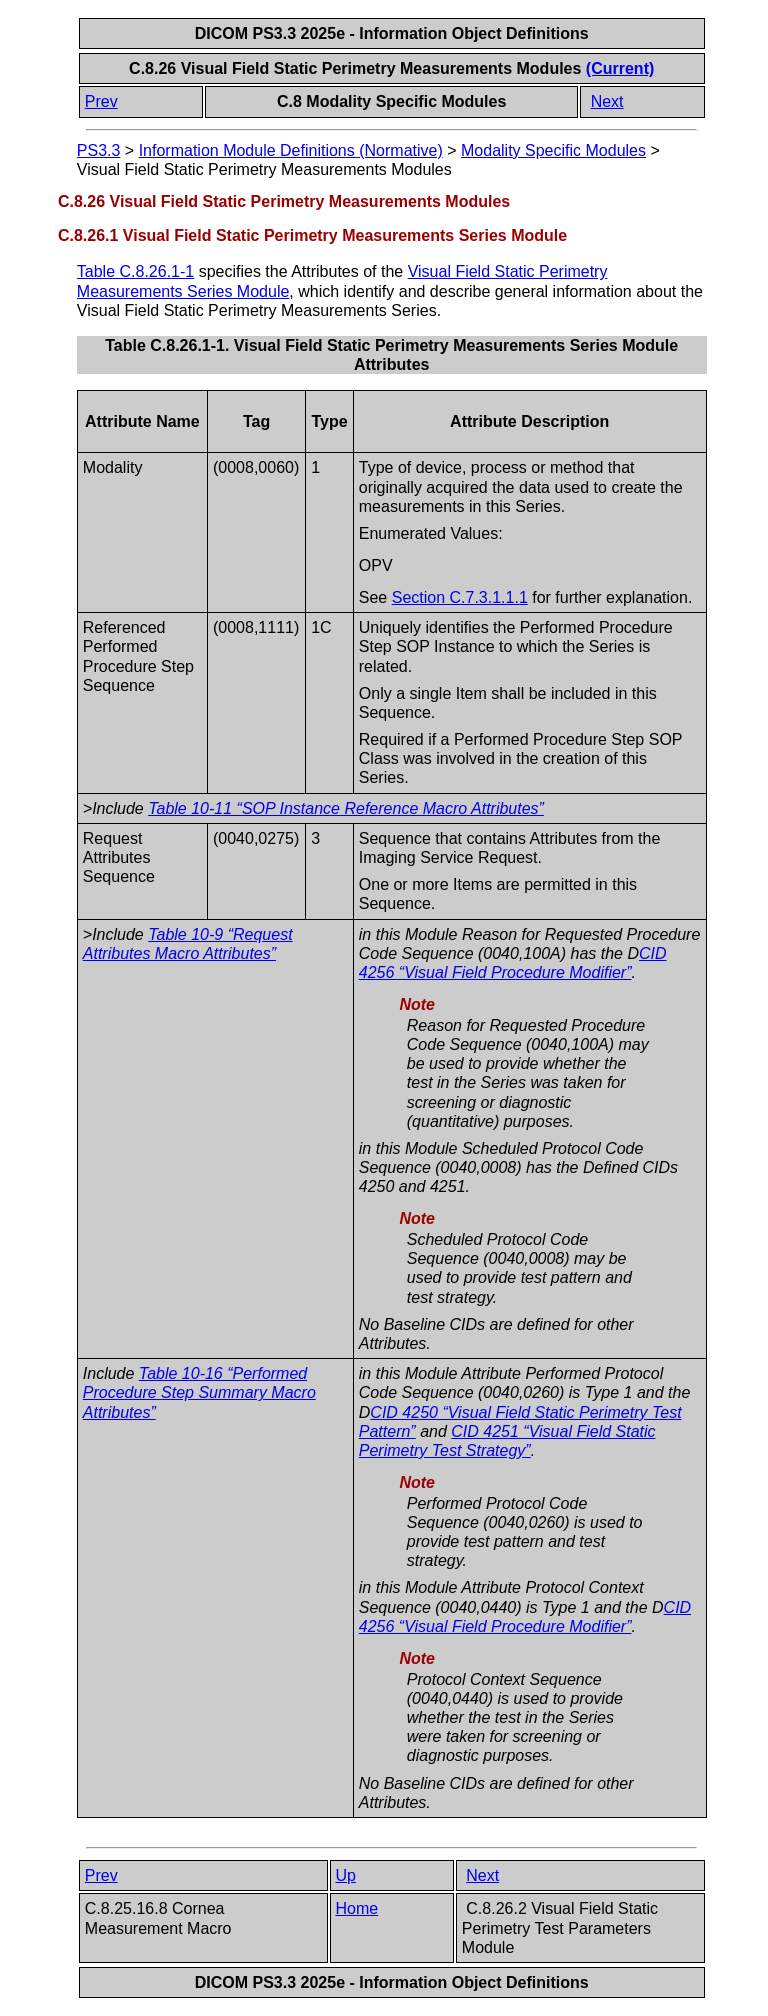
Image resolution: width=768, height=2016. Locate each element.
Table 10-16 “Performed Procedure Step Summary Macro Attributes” (199, 1392)
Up (346, 1875)
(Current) (620, 68)
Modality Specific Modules (553, 150)
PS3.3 (99, 150)
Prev (101, 101)
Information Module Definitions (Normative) (291, 150)
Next (607, 101)
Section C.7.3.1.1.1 (460, 597)
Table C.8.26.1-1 (135, 271)
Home (357, 1908)
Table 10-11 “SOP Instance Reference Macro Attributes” (346, 808)
